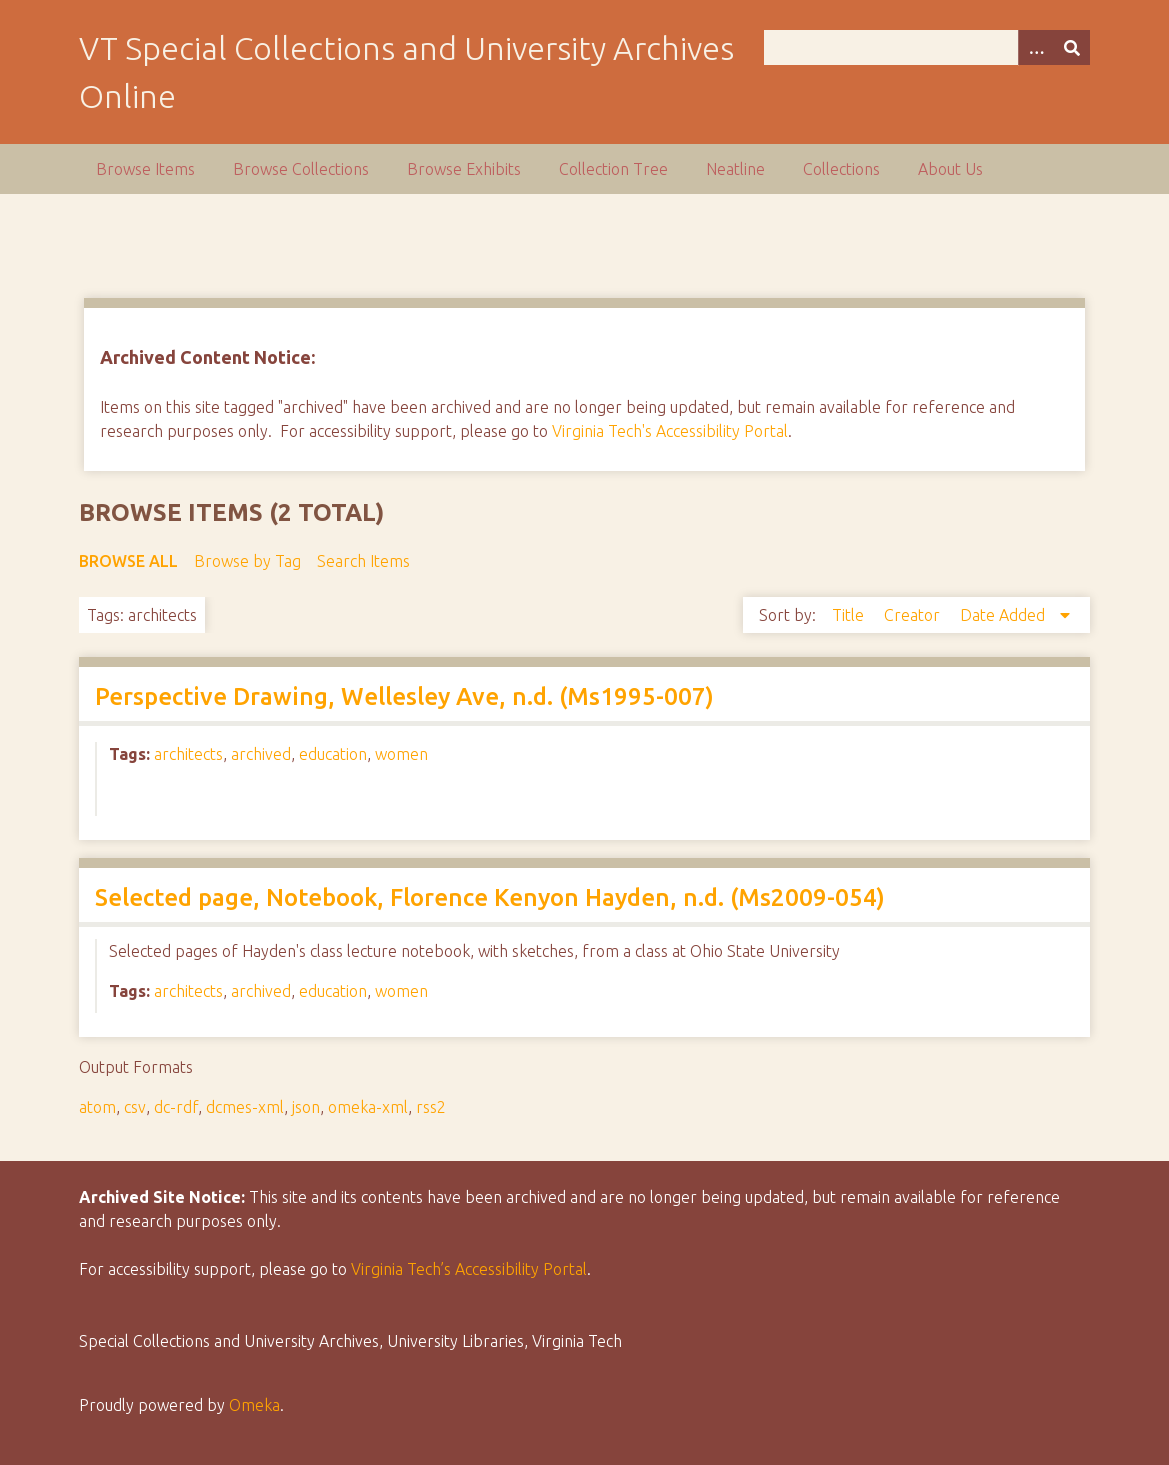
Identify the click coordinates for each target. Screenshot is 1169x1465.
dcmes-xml (245, 1107)
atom (97, 1107)
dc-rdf (176, 1107)
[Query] (926, 47)
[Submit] (1072, 47)
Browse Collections (301, 169)
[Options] (1036, 47)
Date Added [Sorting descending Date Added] (1004, 615)
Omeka (254, 1405)
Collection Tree (613, 169)
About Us (950, 169)
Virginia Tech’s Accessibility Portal (469, 1269)
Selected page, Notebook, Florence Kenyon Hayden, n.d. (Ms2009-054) (490, 897)
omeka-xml (368, 1107)
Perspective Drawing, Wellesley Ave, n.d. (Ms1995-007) (404, 696)
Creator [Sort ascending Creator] (914, 615)
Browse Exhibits (464, 169)
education (333, 754)
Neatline (735, 169)
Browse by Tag (247, 561)
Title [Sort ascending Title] (850, 615)
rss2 (431, 1107)
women (401, 754)
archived (261, 754)
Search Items (363, 561)
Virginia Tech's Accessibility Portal (670, 431)
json (306, 1107)
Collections (841, 169)
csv (135, 1107)
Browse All (128, 561)
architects (188, 754)
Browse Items (145, 169)
